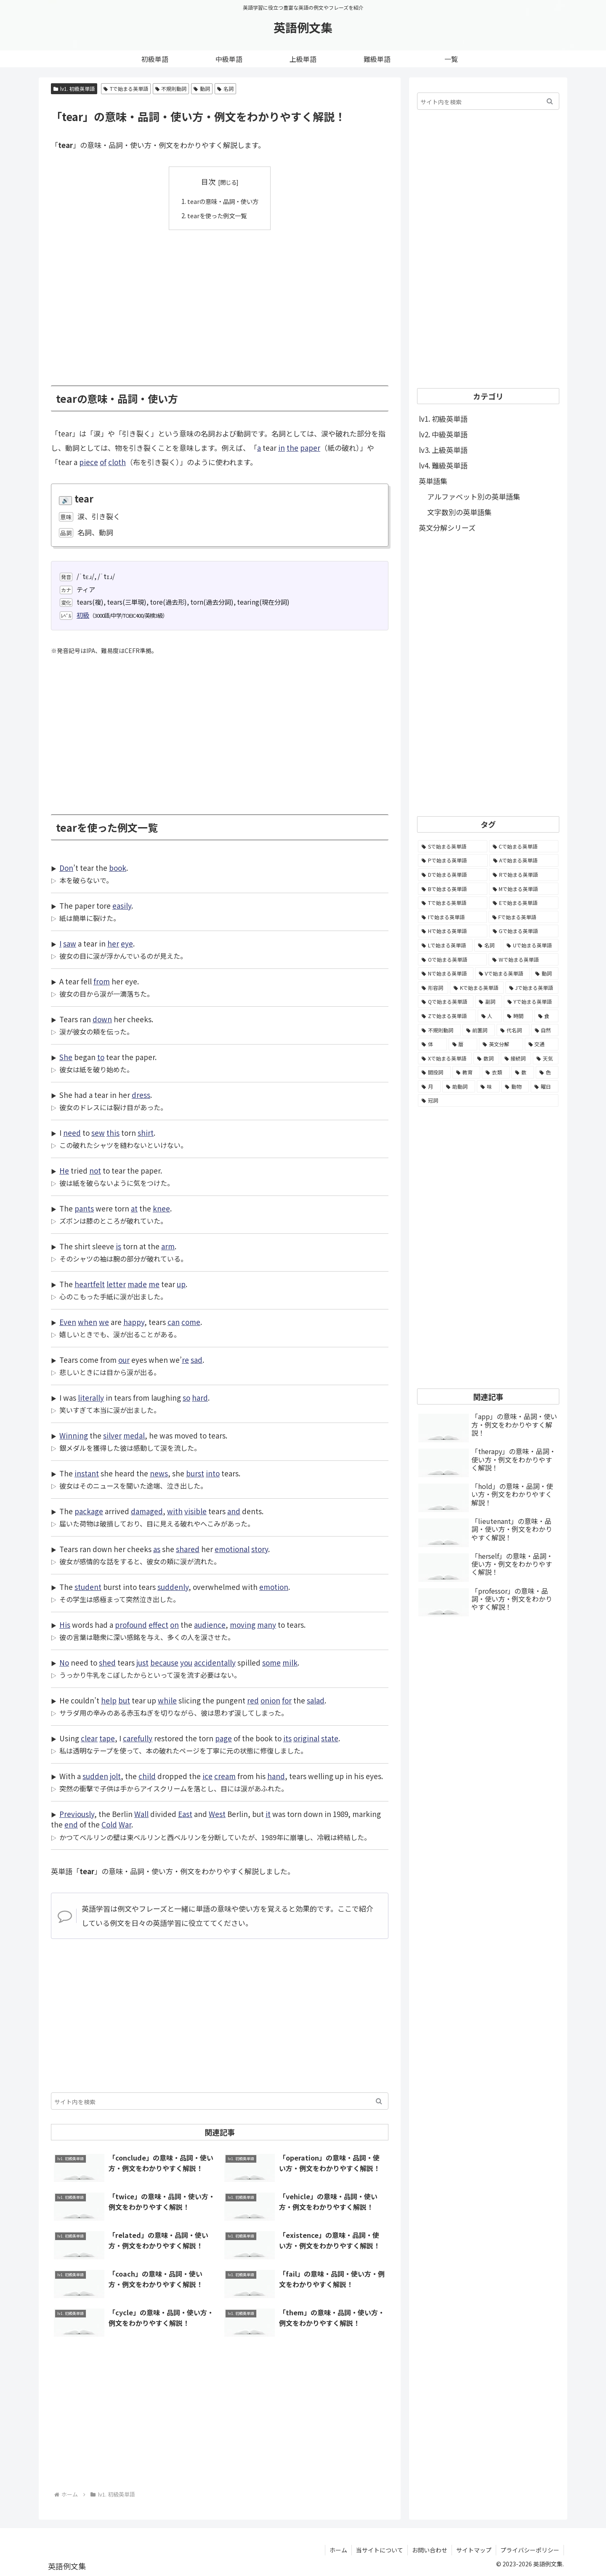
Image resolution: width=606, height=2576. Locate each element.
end (71, 1824)
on (174, 1624)
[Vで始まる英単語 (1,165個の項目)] (502, 973)
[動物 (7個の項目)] (515, 1086)
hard (200, 1397)
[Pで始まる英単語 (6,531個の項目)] (453, 860)
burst (195, 1473)
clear (89, 1738)
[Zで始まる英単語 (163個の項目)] (447, 1016)
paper (310, 447)
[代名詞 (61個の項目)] (513, 1030)
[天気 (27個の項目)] (545, 1058)
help (109, 1700)
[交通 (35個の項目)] (542, 1044)
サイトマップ (474, 2550)
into (213, 1473)
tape (107, 1738)
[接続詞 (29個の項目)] (516, 1058)
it (268, 1814)
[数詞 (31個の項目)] (486, 1058)
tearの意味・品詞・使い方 (223, 201)
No (64, 1662)
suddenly (173, 1587)
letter (116, 1284)
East (185, 1814)
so (186, 1397)
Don (66, 867)
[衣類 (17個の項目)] (496, 1072)
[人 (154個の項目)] (490, 1016)
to (100, 1057)
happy (133, 1322)
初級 (83, 614)
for (287, 1700)
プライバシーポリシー (529, 2550)
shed (107, 1662)
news (159, 1473)
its (287, 1738)
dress (141, 1095)
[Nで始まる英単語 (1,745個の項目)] (445, 973)
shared (187, 1549)
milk (290, 1662)
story (259, 1549)
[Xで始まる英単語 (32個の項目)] (445, 1058)
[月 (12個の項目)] (429, 1086)
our (124, 1359)
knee (161, 1208)
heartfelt (89, 1284)
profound (131, 1624)
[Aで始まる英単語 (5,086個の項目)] (524, 860)
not (95, 1170)
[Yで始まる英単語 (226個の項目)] (531, 1001)
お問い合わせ (429, 2550)
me (154, 1284)
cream (225, 1776)
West (217, 1814)
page (223, 1738)
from (101, 981)
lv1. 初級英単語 (74, 88)
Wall (141, 1814)
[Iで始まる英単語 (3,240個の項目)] (452, 917)
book (117, 867)
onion (270, 1700)
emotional (232, 1549)
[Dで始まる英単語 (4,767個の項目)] (452, 874)
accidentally (215, 1662)
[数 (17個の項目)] (522, 1072)
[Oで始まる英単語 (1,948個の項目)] (452, 959)
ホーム (338, 2550)
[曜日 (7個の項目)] (544, 1086)
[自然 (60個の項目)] (545, 1030)
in (281, 447)
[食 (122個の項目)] (546, 1016)
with (175, 1511)
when (87, 1322)
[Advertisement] (219, 301)
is (118, 1246)
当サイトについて (379, 2550)
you (186, 1662)
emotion (273, 1587)
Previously (76, 1814)
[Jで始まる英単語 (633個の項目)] (531, 987)
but (124, 1700)
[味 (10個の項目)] (488, 1086)
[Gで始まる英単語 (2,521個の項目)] (524, 931)
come (190, 1322)
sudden (95, 1776)
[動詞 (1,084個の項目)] (545, 973)
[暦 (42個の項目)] (463, 1044)
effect (158, 1624)
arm (168, 1246)
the (292, 447)
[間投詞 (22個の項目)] (434, 1072)
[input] (219, 2101)
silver (112, 1435)
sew (98, 1132)
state (329, 1738)
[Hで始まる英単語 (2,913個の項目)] (452, 931)
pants (84, 1208)
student (87, 1587)
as (156, 1549)
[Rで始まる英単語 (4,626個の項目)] (523, 874)
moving (242, 1624)
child (147, 1776)
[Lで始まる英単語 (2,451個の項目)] (445, 945)
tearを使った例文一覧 (216, 215)
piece (88, 462)
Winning (73, 1435)
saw (69, 943)
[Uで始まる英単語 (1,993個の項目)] (530, 945)
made (137, 1284)
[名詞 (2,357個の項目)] (487, 945)
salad (315, 1700)
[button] (378, 2101)
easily (121, 905)
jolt (115, 1776)
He (64, 1170)
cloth (117, 462)
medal (134, 1435)
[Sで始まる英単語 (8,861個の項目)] (452, 846)
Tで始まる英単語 (126, 88)
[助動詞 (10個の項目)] (458, 1086)
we (104, 1322)
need (72, 1132)
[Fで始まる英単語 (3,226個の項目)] (524, 917)
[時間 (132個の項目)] (518, 1016)
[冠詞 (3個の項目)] (488, 1100)
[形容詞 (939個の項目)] (433, 987)
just (142, 1662)
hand (276, 1776)
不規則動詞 (171, 88)
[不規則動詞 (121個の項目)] (439, 1030)
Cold (109, 1824)
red (253, 1700)
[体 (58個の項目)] (432, 1044)
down (102, 1019)
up (181, 1284)
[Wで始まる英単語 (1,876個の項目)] (523, 959)
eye (127, 943)
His (64, 1624)
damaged (147, 1511)
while (167, 1700)
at (134, 1208)
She (65, 1057)
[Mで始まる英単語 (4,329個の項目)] (524, 889)
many (266, 1624)
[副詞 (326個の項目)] (488, 1001)
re (185, 1359)
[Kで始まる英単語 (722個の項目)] (476, 987)
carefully (137, 1738)
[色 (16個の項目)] (547, 1072)
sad (196, 1359)
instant (86, 1473)
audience (210, 1624)
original (306, 1738)
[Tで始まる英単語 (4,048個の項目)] (452, 903)
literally (91, 1397)
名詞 (225, 88)
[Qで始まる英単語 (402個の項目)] (445, 1001)
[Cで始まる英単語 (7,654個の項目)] (524, 846)
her (113, 943)
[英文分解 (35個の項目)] (501, 1044)
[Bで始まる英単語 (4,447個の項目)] (452, 889)
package (88, 1511)
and (233, 1511)
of (103, 462)
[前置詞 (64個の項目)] (478, 1030)
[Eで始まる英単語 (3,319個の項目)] (523, 903)
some (271, 1662)
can (173, 1322)
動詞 (202, 88)
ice (207, 1776)
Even (67, 1322)
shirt (146, 1132)
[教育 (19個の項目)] (466, 1072)
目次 (208, 181)
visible (195, 1511)
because (164, 1662)
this (113, 1132)
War (125, 1824)
